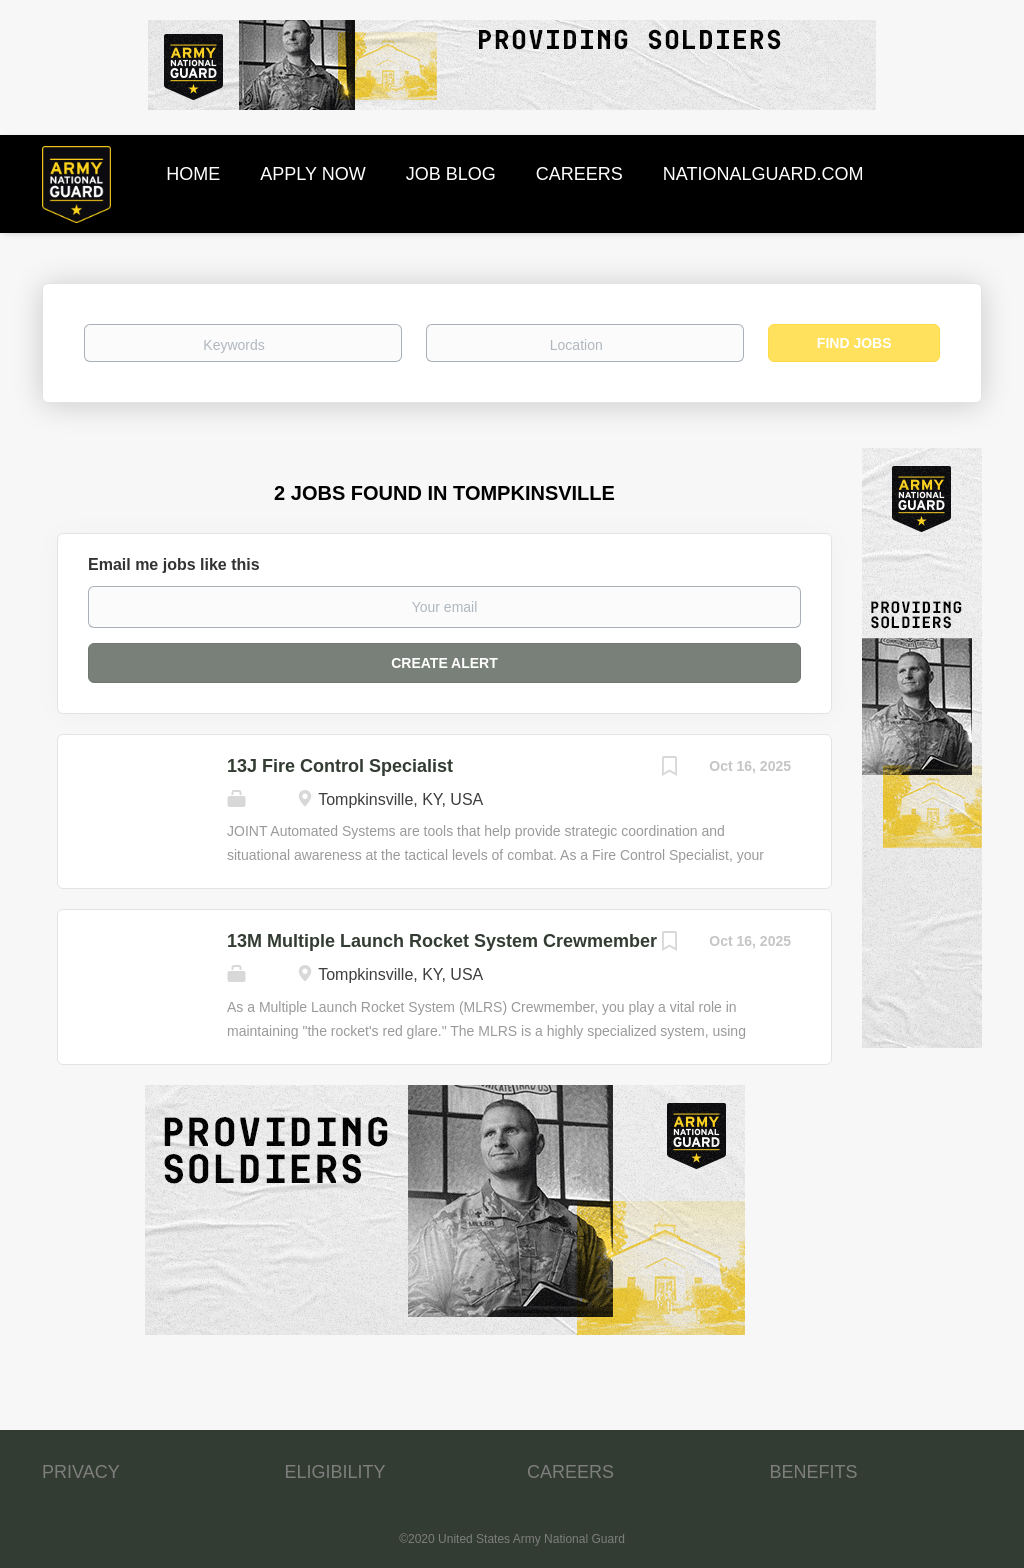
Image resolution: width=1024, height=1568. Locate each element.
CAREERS (570, 1472)
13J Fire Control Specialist (340, 766)
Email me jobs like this (174, 564)
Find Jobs (854, 343)
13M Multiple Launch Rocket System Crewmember (442, 941)
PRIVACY (81, 1472)
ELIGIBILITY (335, 1472)
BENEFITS (814, 1472)
